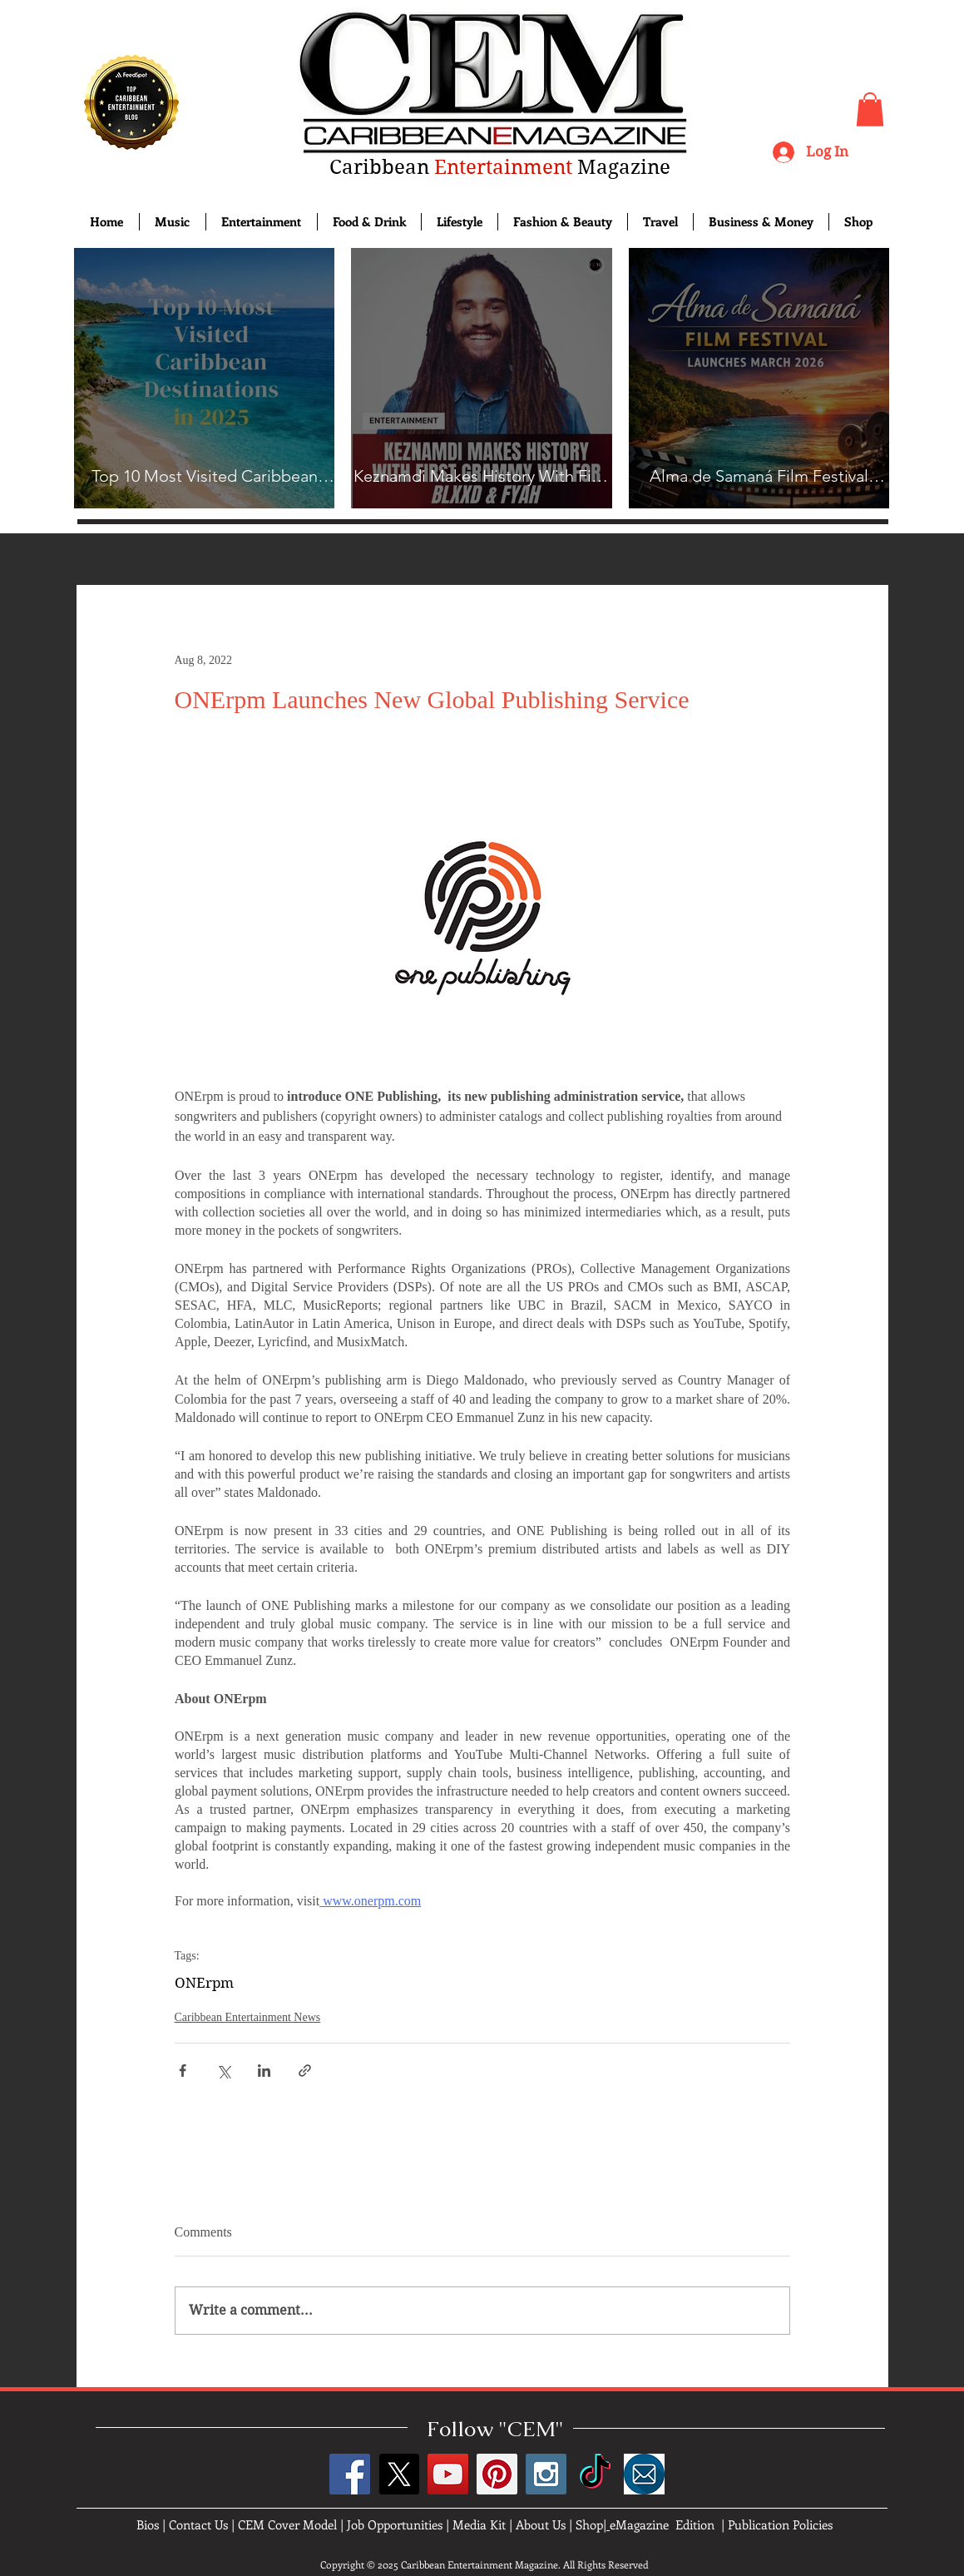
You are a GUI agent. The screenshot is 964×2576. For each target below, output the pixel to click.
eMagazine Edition (662, 2524)
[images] (644, 2474)
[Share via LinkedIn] (264, 2070)
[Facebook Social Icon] (349, 2474)
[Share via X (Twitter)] (223, 2070)
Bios (147, 2524)
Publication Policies (780, 2524)
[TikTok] (595, 2474)
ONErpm (204, 1982)
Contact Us (198, 2524)
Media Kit (479, 2524)
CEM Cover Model (287, 2524)
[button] (870, 109)
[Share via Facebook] (182, 2070)
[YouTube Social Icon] (448, 2474)
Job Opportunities (394, 2524)
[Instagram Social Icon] (546, 2474)
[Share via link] (305, 2070)
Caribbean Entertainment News (248, 2017)
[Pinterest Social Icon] (497, 2474)
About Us (541, 2524)
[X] (398, 2474)
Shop (589, 2524)
